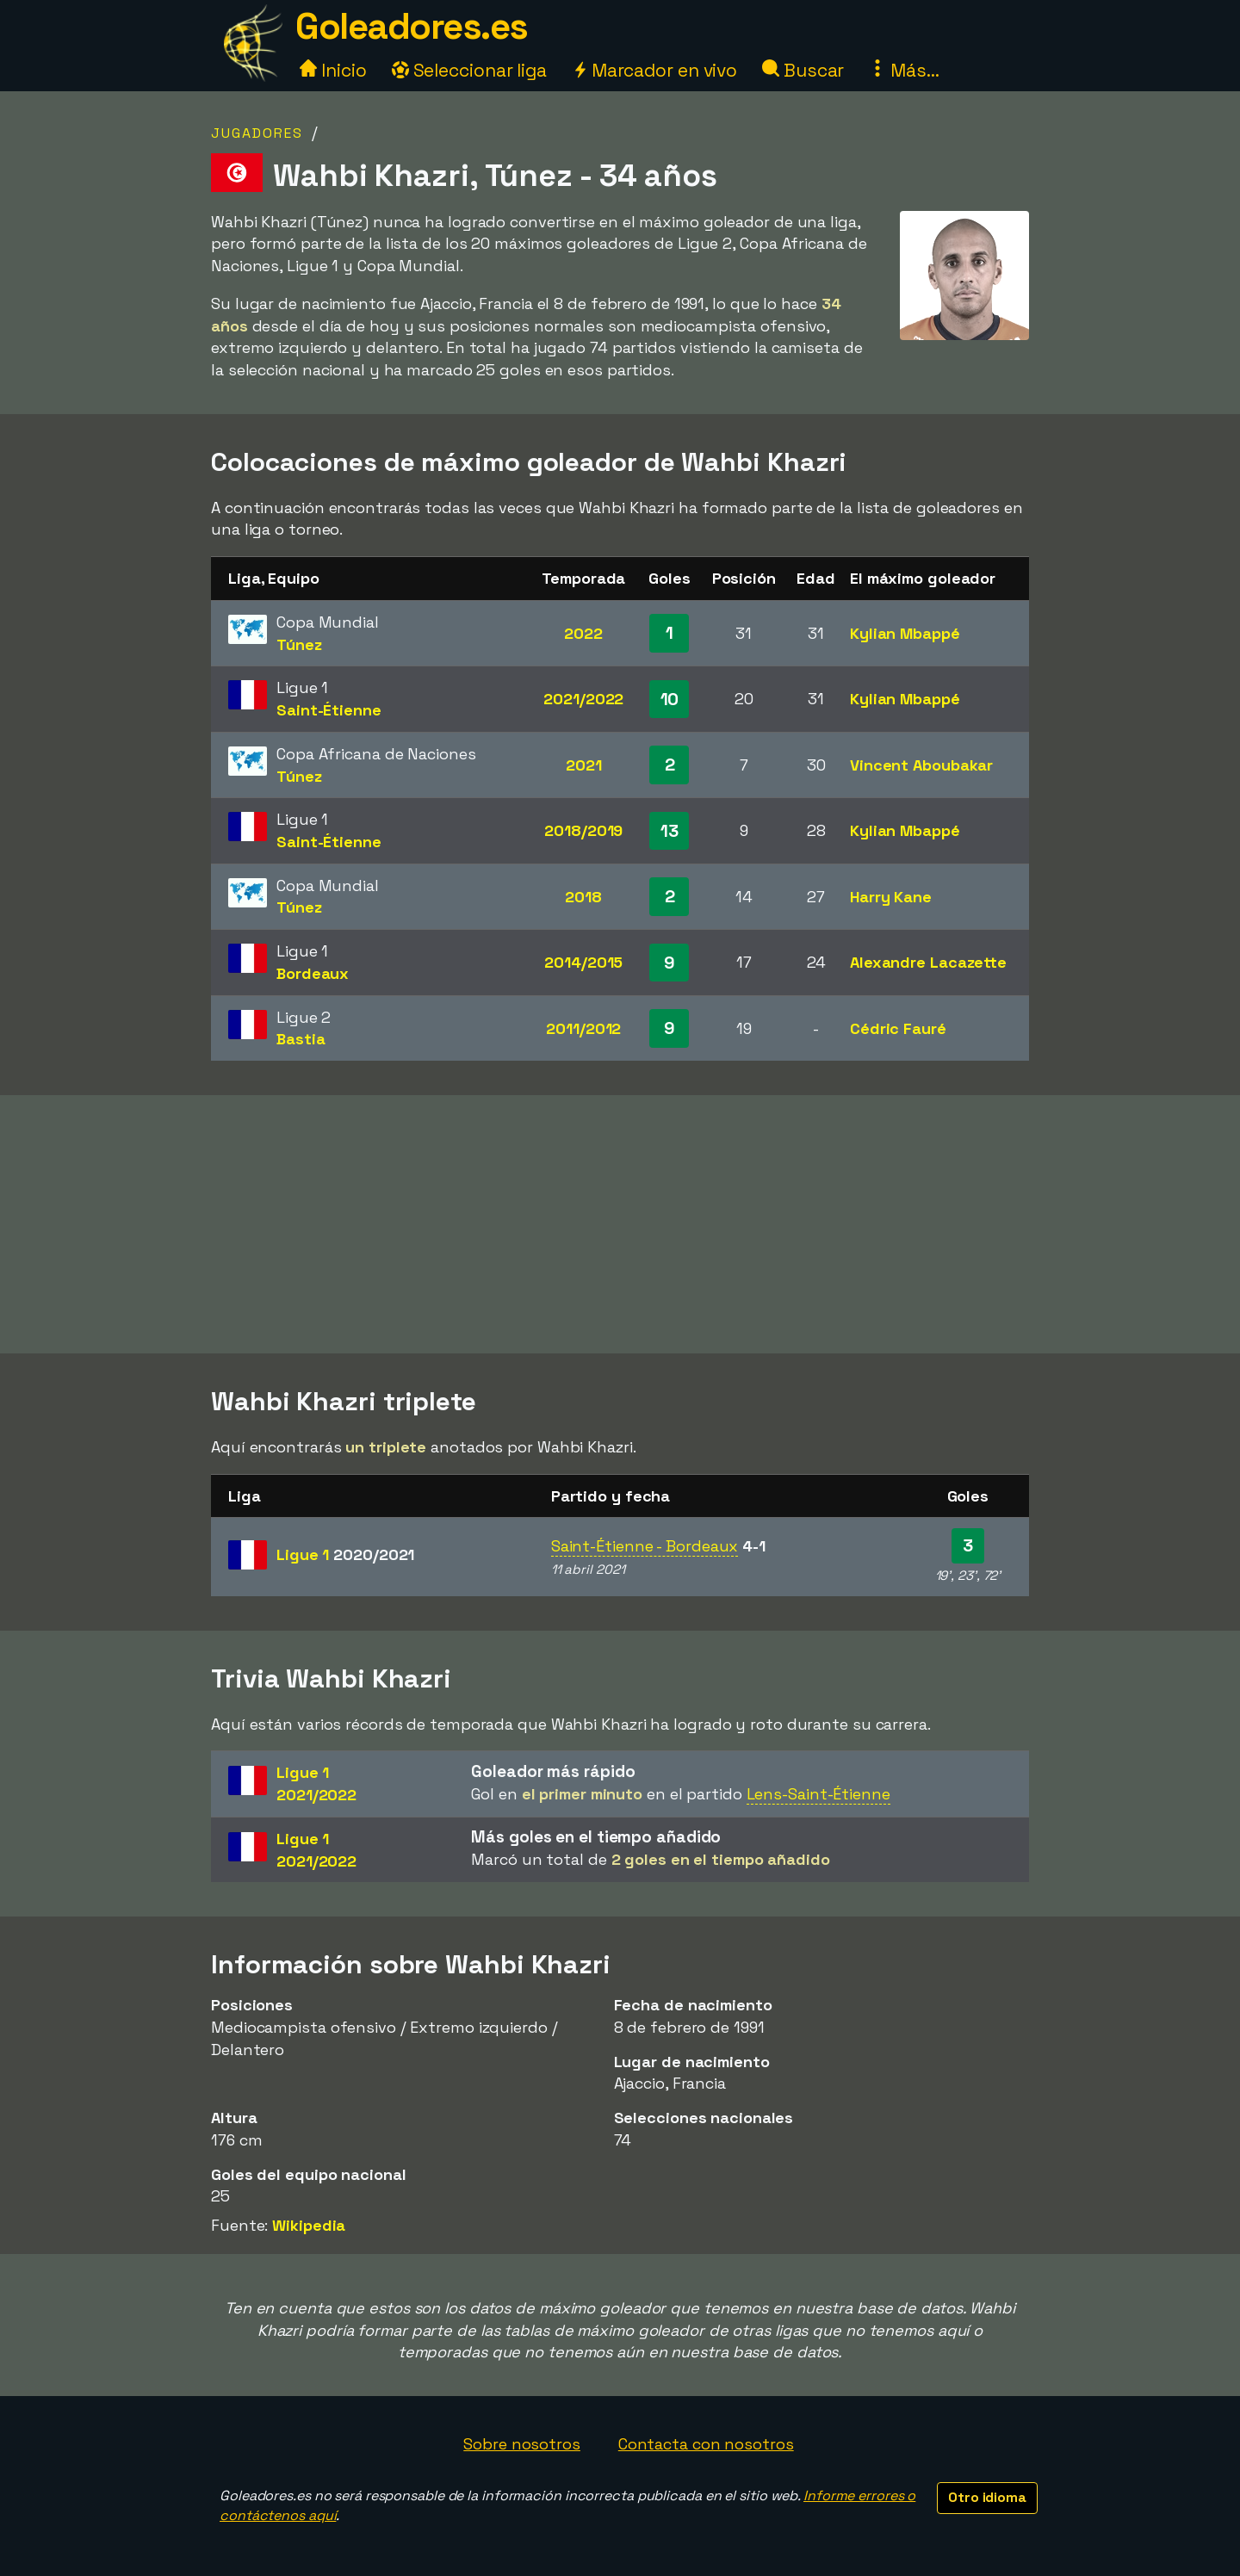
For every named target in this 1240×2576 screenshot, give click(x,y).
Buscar (803, 70)
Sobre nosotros (521, 2444)
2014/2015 (583, 962)
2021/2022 (583, 699)
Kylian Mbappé (905, 633)
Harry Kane (891, 897)
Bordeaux (312, 973)
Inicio (333, 70)
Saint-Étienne (328, 710)
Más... (904, 70)
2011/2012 (583, 1028)
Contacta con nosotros (706, 2444)
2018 (583, 897)
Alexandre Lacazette (928, 962)
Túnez (299, 644)
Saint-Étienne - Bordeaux (645, 1546)
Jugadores (257, 133)
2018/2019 (583, 830)
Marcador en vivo (654, 70)
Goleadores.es (411, 26)
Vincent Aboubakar (921, 765)
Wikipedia (308, 2225)
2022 (583, 633)
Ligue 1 (345, 1554)
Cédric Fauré (898, 1028)
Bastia (300, 1039)
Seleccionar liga (469, 70)
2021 (584, 765)
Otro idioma (987, 2497)
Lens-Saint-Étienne (818, 1794)
